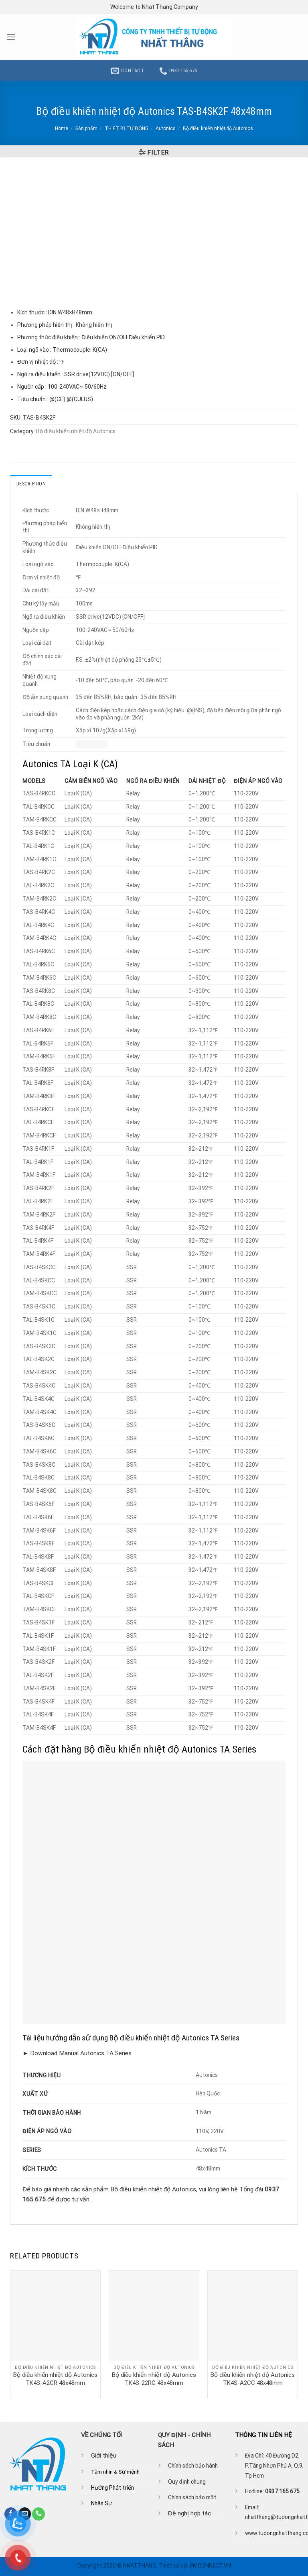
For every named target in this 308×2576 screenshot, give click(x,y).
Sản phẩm (86, 128)
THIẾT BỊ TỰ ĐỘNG (126, 128)
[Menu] (10, 37)
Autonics (166, 128)
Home (61, 128)
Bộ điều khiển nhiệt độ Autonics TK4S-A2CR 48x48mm (55, 2378)
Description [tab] (30, 483)
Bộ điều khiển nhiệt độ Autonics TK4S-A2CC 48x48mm (253, 2378)
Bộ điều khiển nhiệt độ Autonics (218, 128)
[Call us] (38, 2513)
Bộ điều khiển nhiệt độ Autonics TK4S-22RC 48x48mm (154, 2378)
